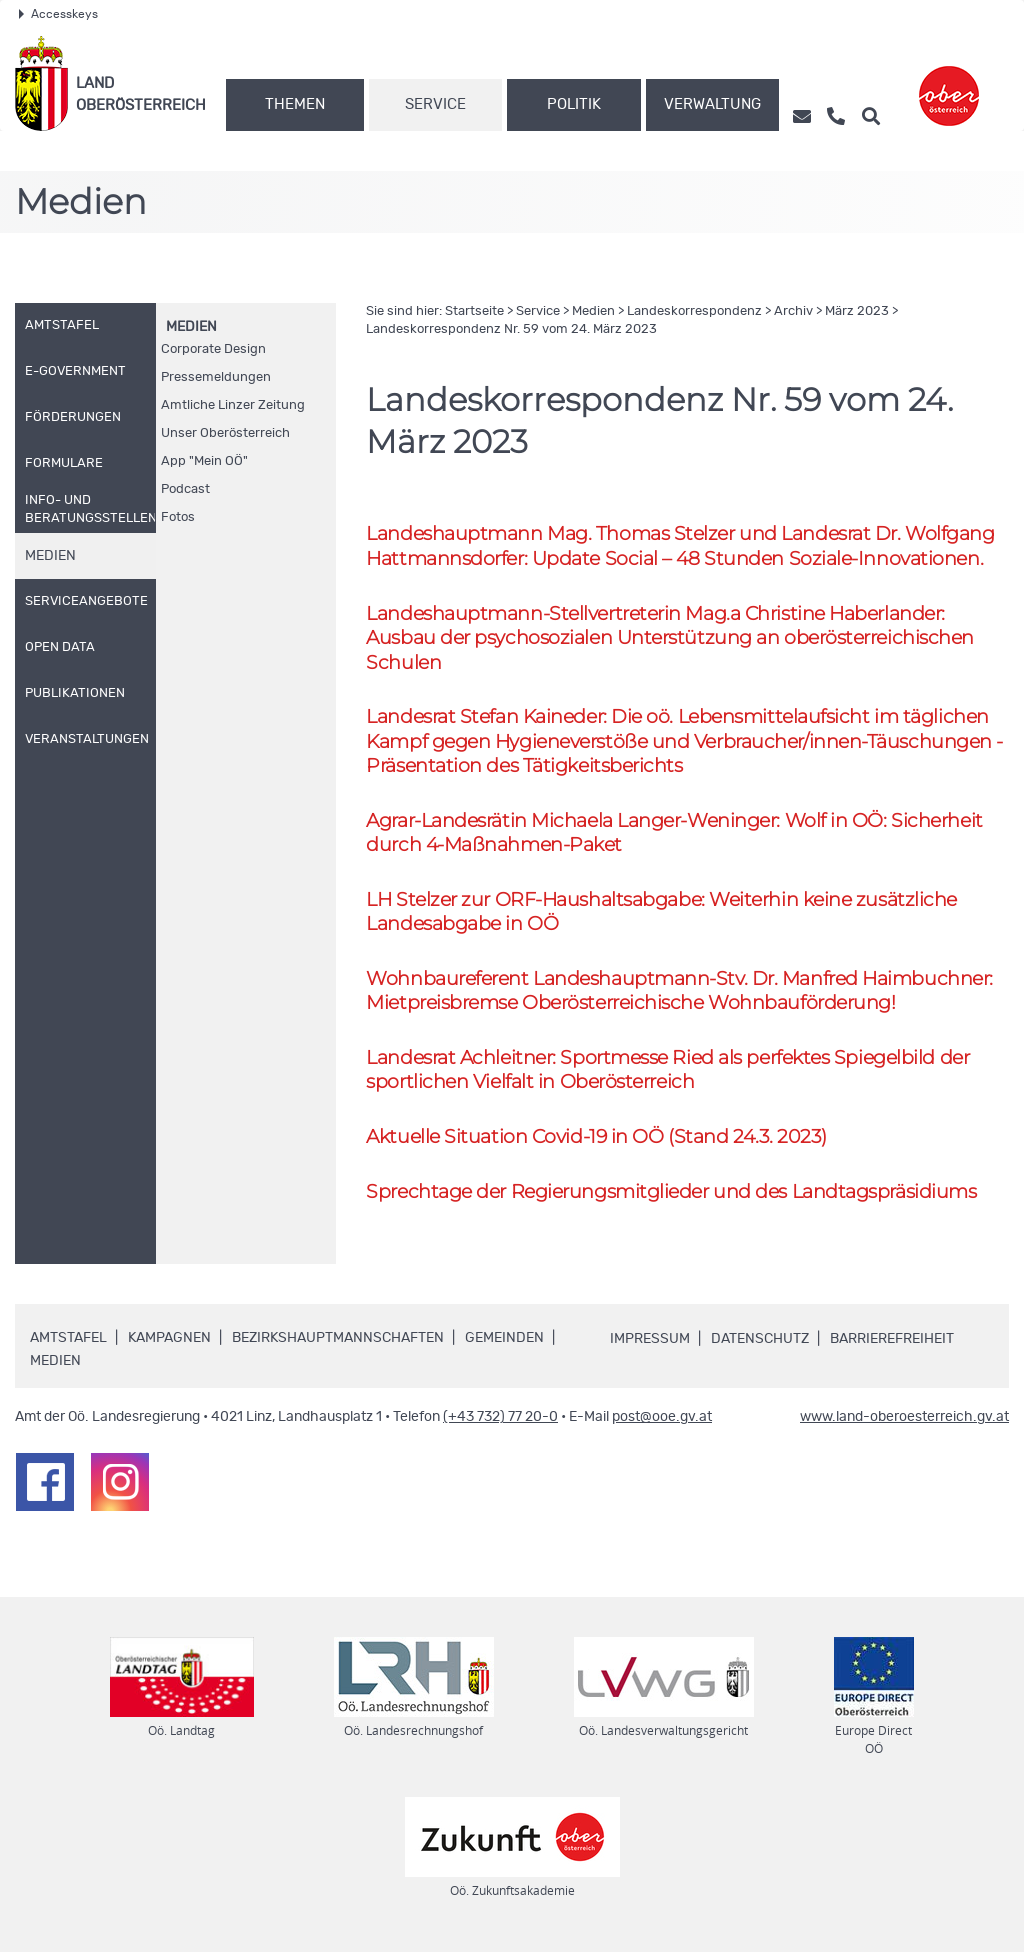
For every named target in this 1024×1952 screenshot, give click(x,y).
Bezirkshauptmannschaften (338, 1341)
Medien (191, 327)
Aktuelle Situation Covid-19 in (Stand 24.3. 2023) (596, 1138)
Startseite (474, 311)
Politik (574, 104)
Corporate (213, 349)
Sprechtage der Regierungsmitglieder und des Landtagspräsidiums (671, 1193)
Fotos (178, 517)
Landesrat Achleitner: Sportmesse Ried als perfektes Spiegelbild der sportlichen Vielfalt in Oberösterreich (667, 1072)
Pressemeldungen (216, 377)
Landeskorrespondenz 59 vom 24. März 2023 (511, 329)
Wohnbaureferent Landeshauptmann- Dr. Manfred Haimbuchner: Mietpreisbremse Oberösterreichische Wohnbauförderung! (679, 993)
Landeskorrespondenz (694, 311)
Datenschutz (760, 1342)
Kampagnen (169, 1341)
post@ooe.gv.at (662, 1420)
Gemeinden (504, 1341)
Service (435, 104)
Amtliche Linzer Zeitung (233, 405)
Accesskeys (58, 14)
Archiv (793, 311)
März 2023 (857, 311)
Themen (295, 104)
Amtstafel (68, 1341)
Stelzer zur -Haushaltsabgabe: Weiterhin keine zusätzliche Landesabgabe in (661, 913)
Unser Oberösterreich (225, 433)
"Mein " (204, 461)
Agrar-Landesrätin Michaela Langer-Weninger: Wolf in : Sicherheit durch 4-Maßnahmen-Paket (674, 834)
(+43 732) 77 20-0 (500, 1420)
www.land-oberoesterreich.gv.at (904, 1420)
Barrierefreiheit (892, 1342)
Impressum (650, 1342)
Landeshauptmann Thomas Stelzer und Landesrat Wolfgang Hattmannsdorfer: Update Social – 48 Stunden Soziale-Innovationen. (680, 546)
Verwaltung (712, 104)
